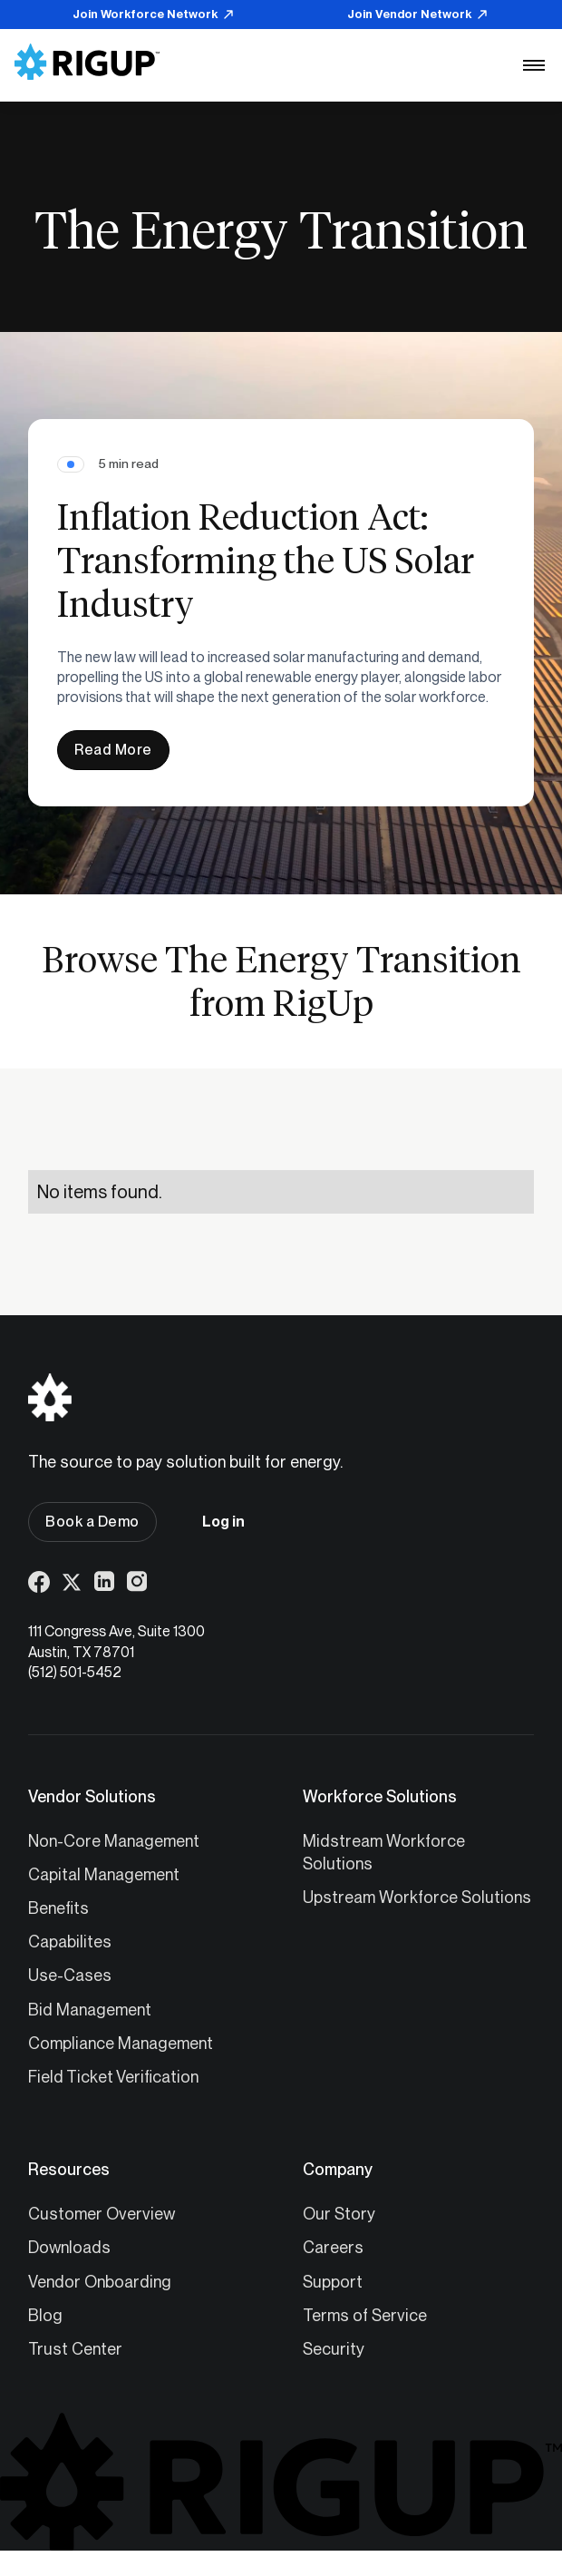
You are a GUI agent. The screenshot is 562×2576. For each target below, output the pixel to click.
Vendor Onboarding (99, 2281)
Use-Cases (69, 1975)
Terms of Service (365, 2315)
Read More (113, 749)
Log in (223, 1521)
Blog (45, 2315)
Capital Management (103, 1874)
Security (333, 2348)
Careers (333, 2247)
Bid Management (89, 2009)
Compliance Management (120, 2043)
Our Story (339, 2213)
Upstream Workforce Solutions (417, 1897)
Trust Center (75, 2348)
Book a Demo (92, 1521)
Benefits (58, 1907)
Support (333, 2281)
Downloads (69, 2247)
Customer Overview (101, 2213)
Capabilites (69, 1941)
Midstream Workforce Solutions (384, 1852)
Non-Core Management (113, 1840)
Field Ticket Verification (113, 2076)
